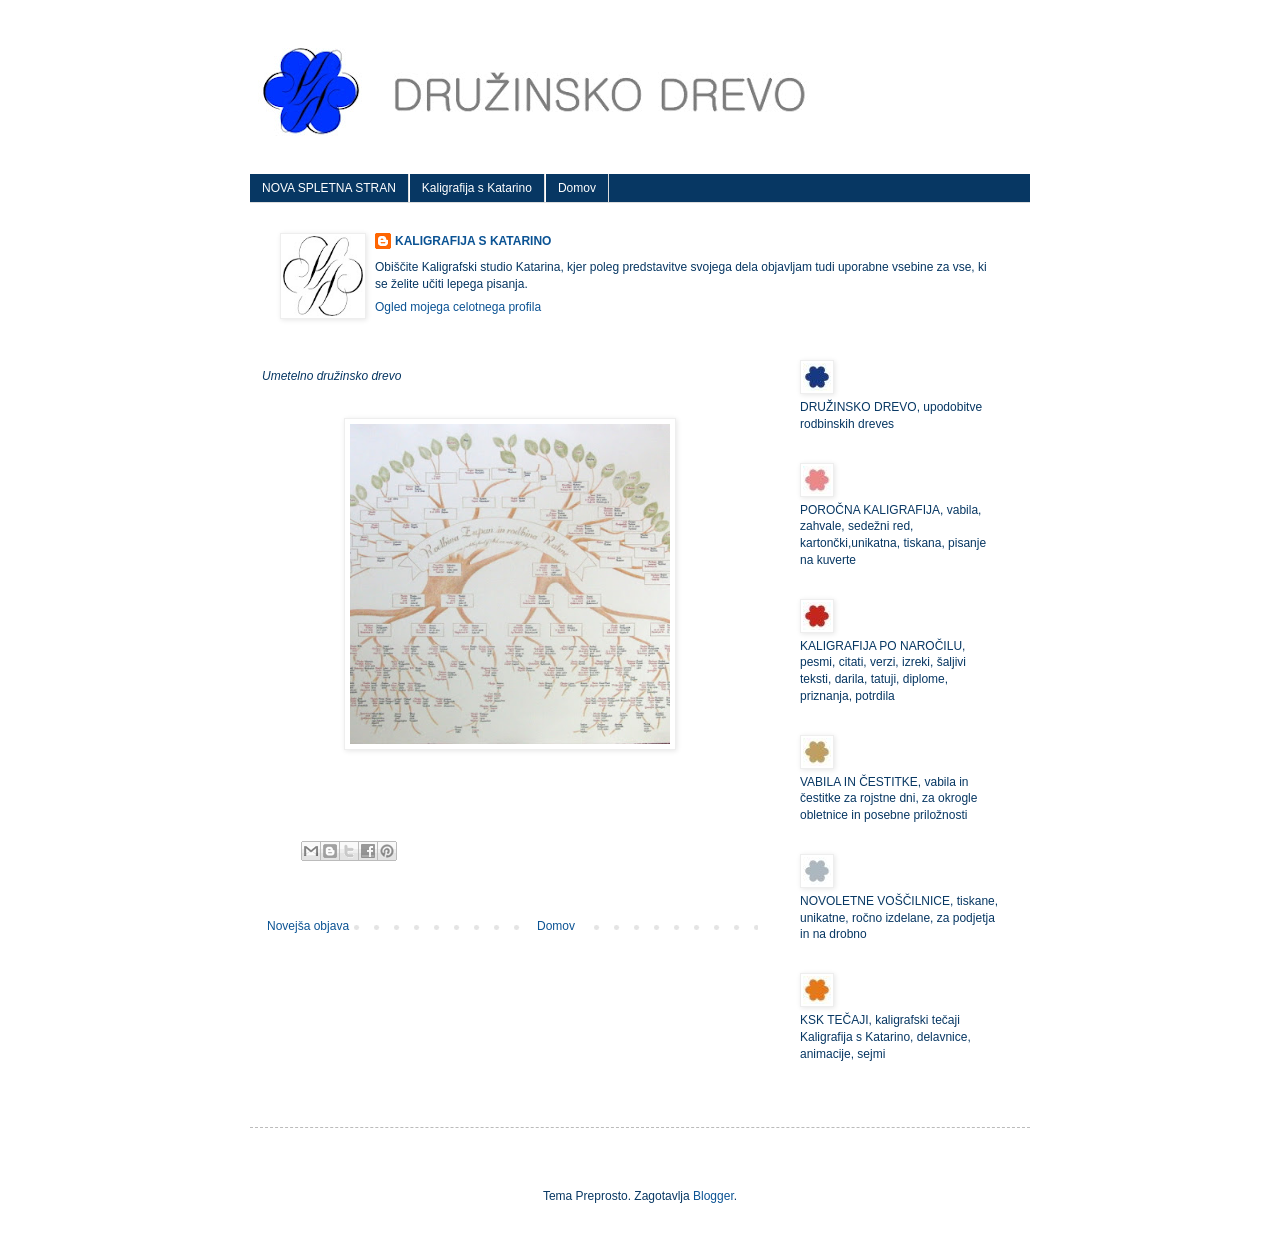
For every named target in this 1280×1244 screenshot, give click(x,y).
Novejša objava (308, 926)
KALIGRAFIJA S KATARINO (473, 241)
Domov (577, 188)
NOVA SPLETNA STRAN (329, 188)
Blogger (713, 1196)
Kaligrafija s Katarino (477, 188)
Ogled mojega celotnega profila (458, 307)
